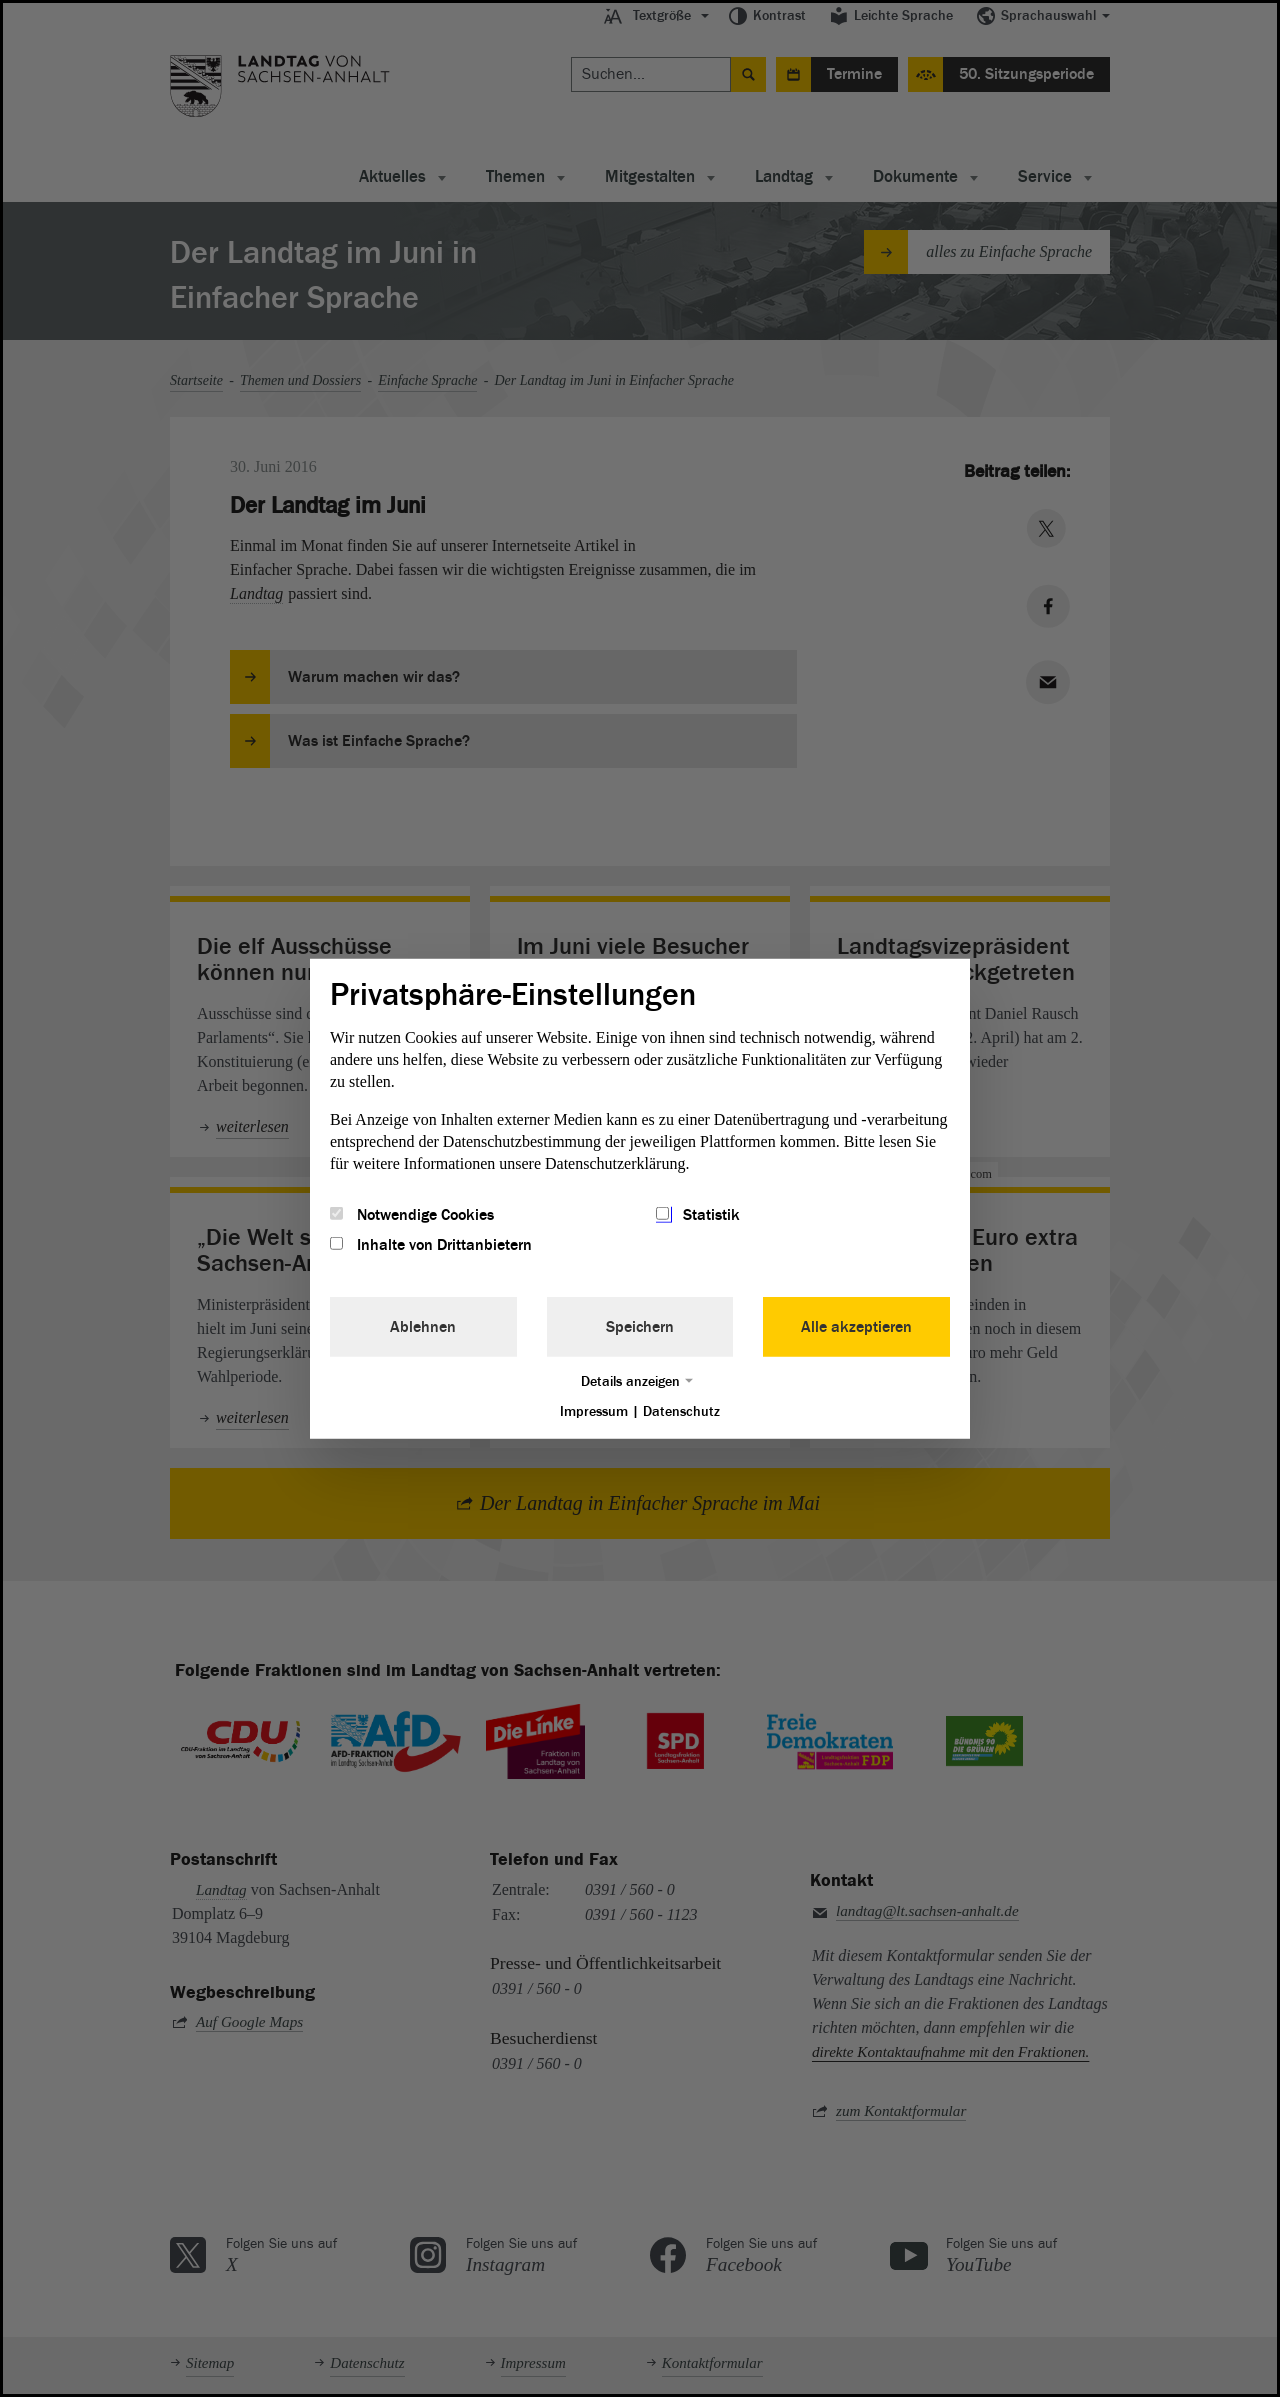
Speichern (640, 1327)
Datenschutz (681, 1411)
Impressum (594, 1411)
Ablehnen (423, 1327)
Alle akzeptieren (856, 1327)
